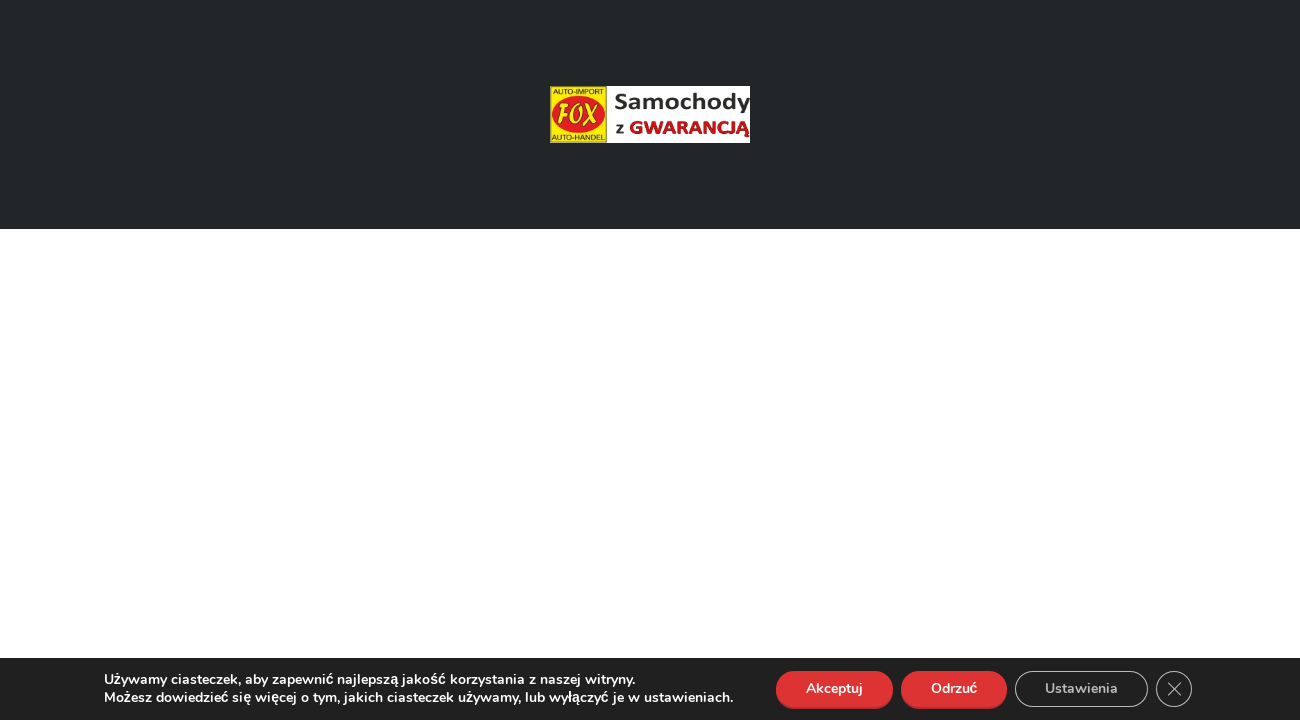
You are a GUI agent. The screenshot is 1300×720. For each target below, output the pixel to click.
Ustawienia (1081, 688)
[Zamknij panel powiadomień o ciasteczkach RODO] (1174, 689)
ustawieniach (687, 698)
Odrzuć (954, 688)
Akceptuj (834, 688)
